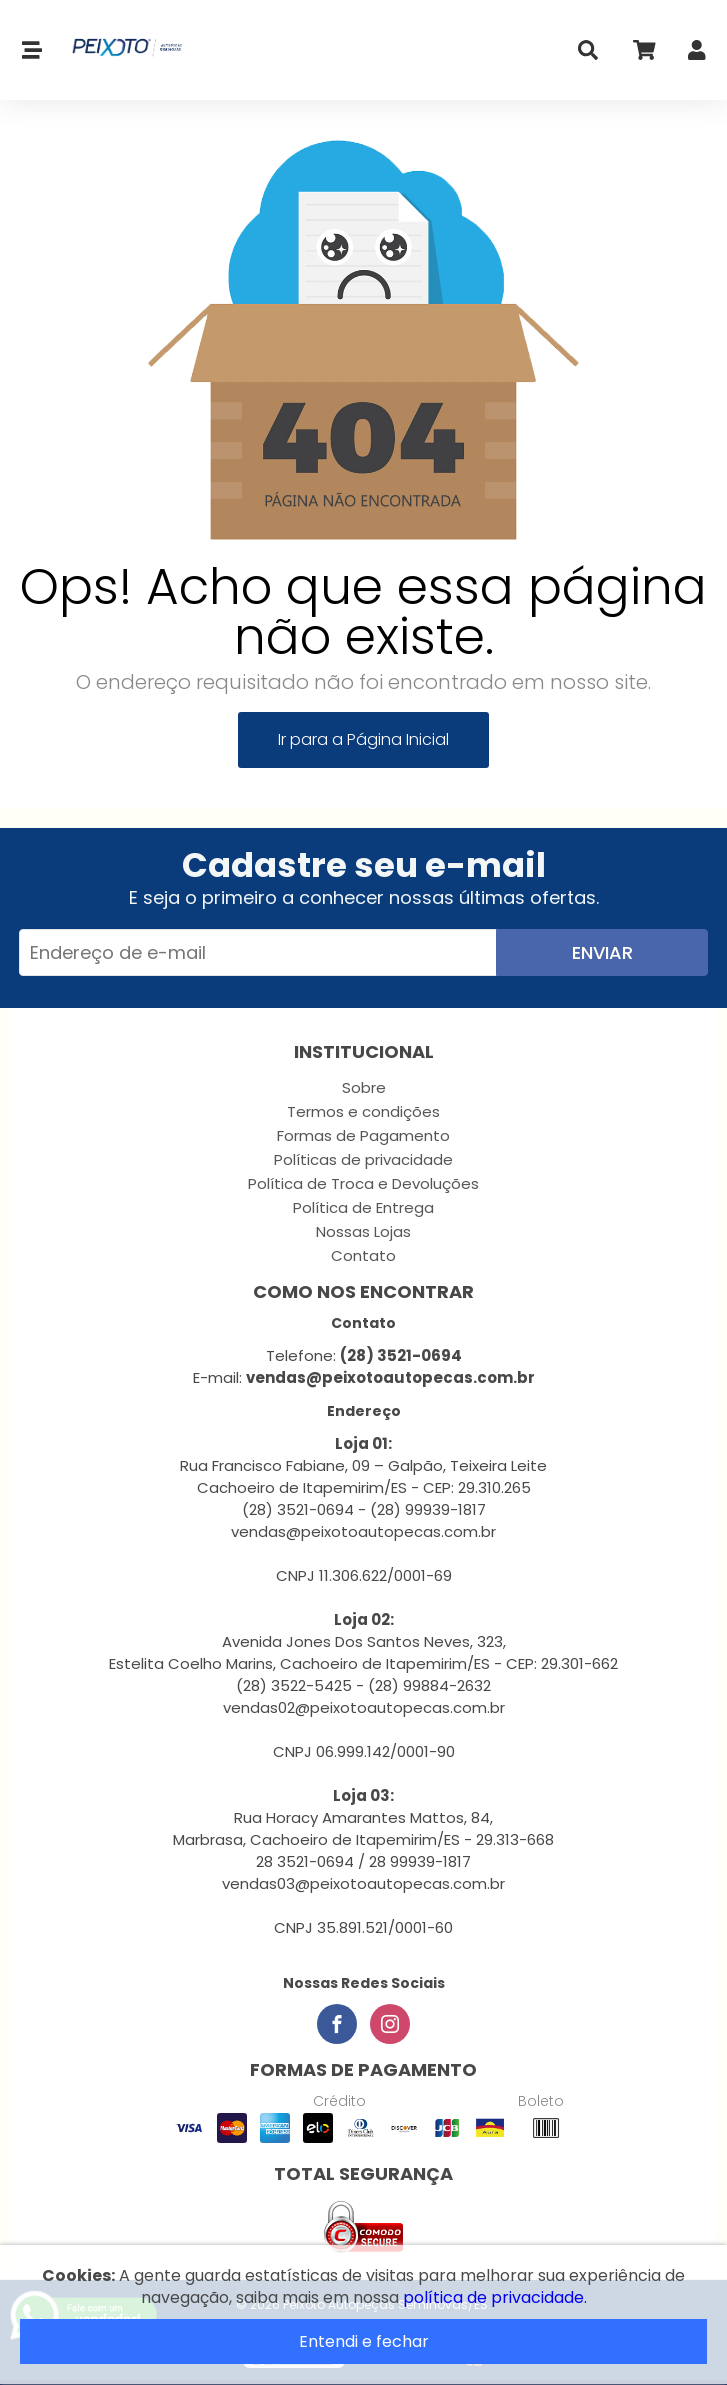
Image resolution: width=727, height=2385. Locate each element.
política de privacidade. (495, 2297)
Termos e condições (363, 1111)
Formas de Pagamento (363, 1135)
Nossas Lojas (363, 1231)
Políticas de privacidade (363, 1159)
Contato (363, 1255)
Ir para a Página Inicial (363, 739)
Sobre (364, 1087)
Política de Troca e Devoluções (363, 1183)
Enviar (602, 952)
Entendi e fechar (364, 2341)
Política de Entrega (363, 1207)
